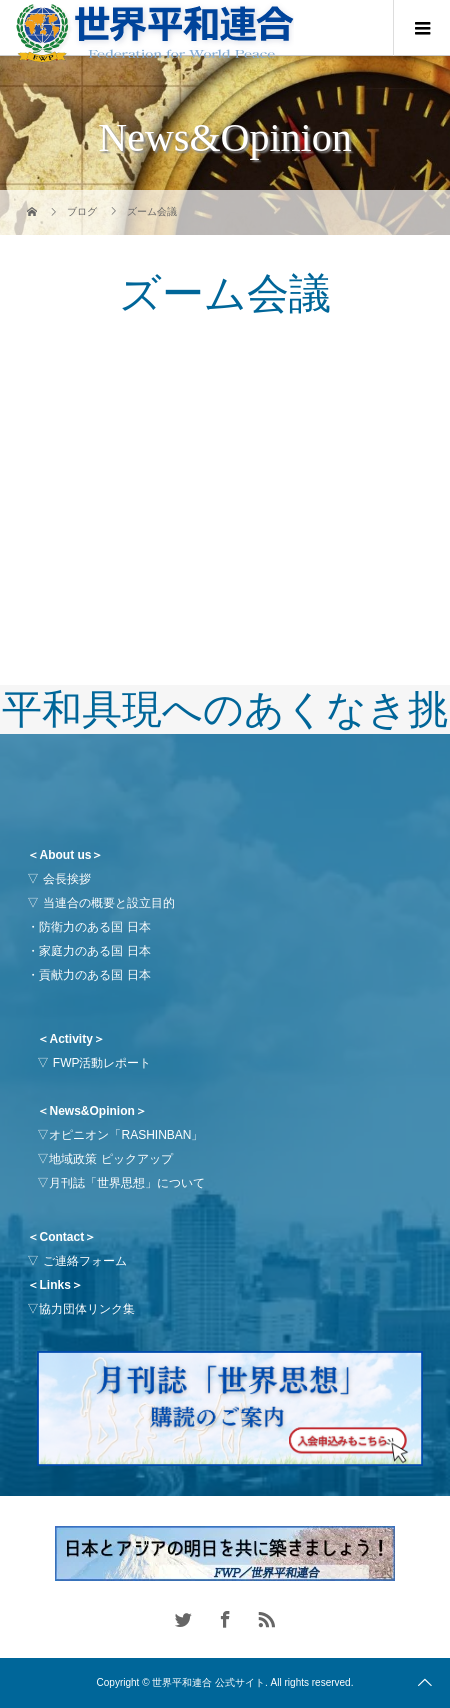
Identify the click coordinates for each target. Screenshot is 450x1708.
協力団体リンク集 (87, 1309)
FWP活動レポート (102, 1063)
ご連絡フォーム (85, 1261)
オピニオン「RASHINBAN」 (126, 1135)
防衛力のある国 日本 (94, 927)
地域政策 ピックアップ (110, 1159)
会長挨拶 (67, 879)
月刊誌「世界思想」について (127, 1183)
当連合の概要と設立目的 (109, 903)
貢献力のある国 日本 (94, 975)
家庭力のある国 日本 (94, 951)
